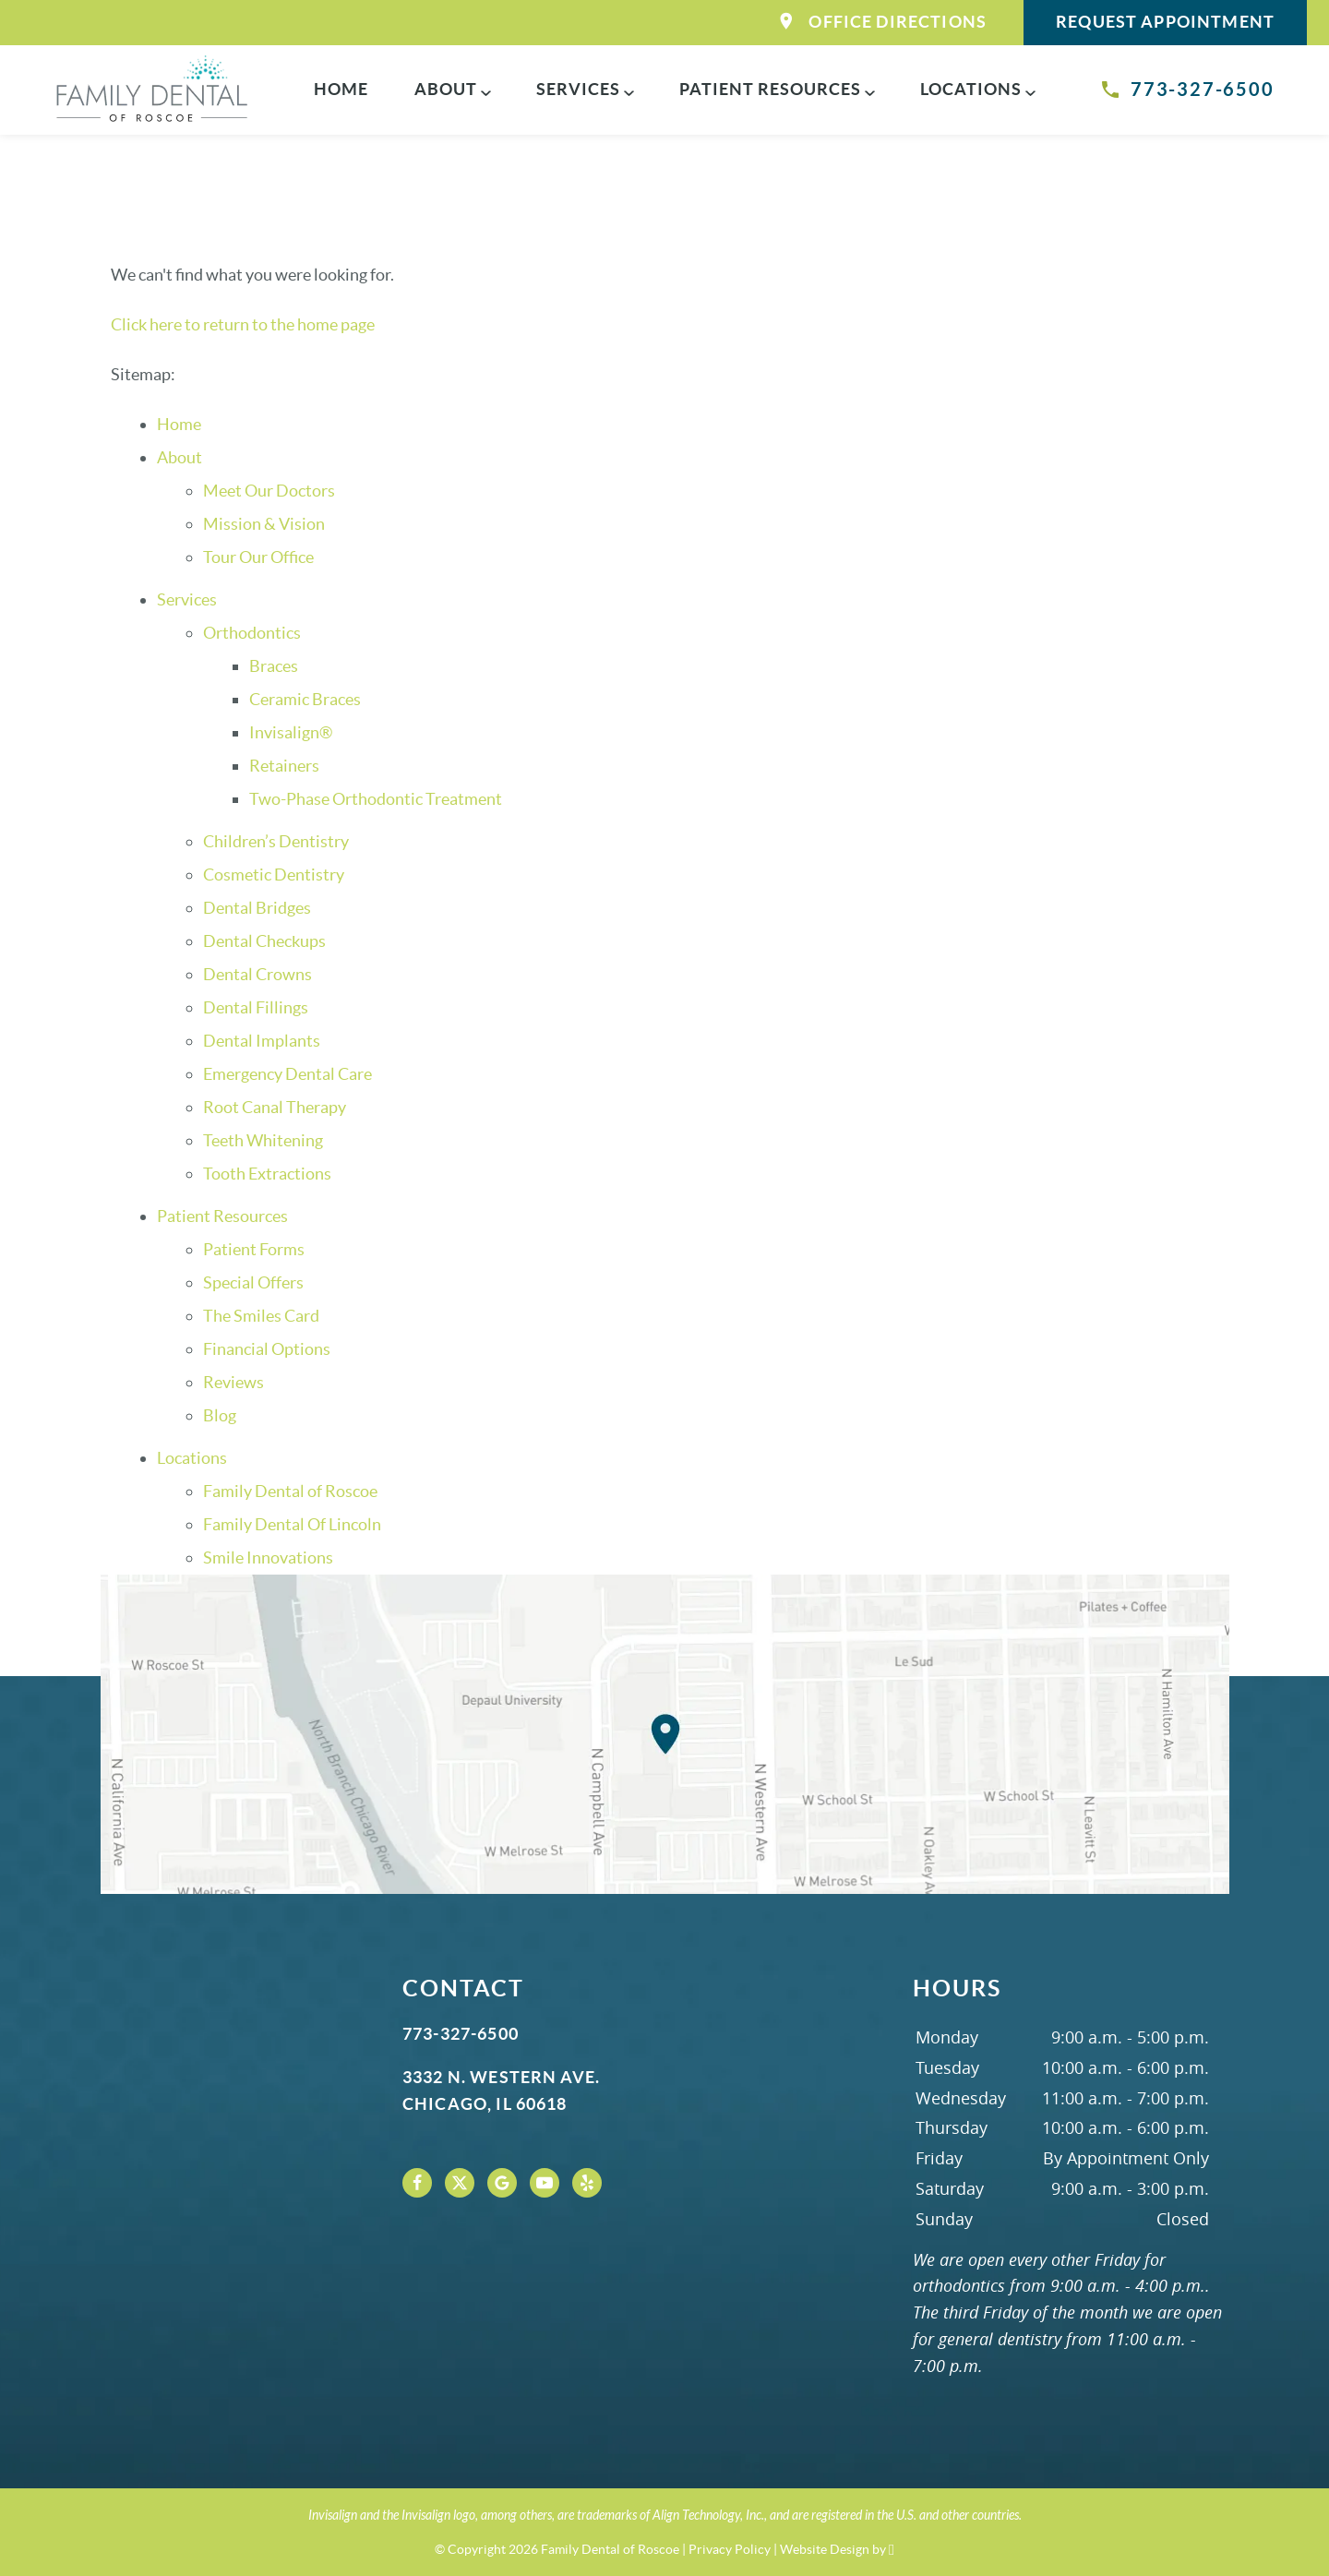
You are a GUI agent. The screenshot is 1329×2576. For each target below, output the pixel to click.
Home (341, 89)
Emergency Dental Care (287, 1074)
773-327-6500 (1187, 89)
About (445, 89)
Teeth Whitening (263, 1140)
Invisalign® (290, 732)
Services (578, 89)
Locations (971, 89)
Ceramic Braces (305, 699)
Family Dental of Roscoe (290, 1491)
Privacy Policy (729, 2549)
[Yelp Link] (587, 2183)
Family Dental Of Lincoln (292, 1524)
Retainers (284, 765)
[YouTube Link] (544, 2183)
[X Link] (459, 2183)
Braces (273, 666)
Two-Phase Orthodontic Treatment (375, 799)
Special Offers (253, 1282)
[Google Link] (502, 2183)
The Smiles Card (261, 1315)
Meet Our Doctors (269, 490)
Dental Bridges (257, 907)
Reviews (233, 1382)
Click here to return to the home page (243, 324)
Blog (219, 1415)
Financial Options (266, 1349)
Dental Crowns (257, 974)
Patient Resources (770, 89)
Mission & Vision (264, 523)
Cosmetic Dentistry (273, 874)
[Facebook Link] (417, 2183)
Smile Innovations (268, 1557)
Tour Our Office (258, 557)
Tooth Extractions (267, 1173)
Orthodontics (252, 632)
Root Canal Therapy (274, 1107)
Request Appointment (1165, 21)
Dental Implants (261, 1040)
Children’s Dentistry (276, 841)
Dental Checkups (264, 941)
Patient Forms (254, 1249)
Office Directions (883, 21)
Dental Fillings (255, 1007)
